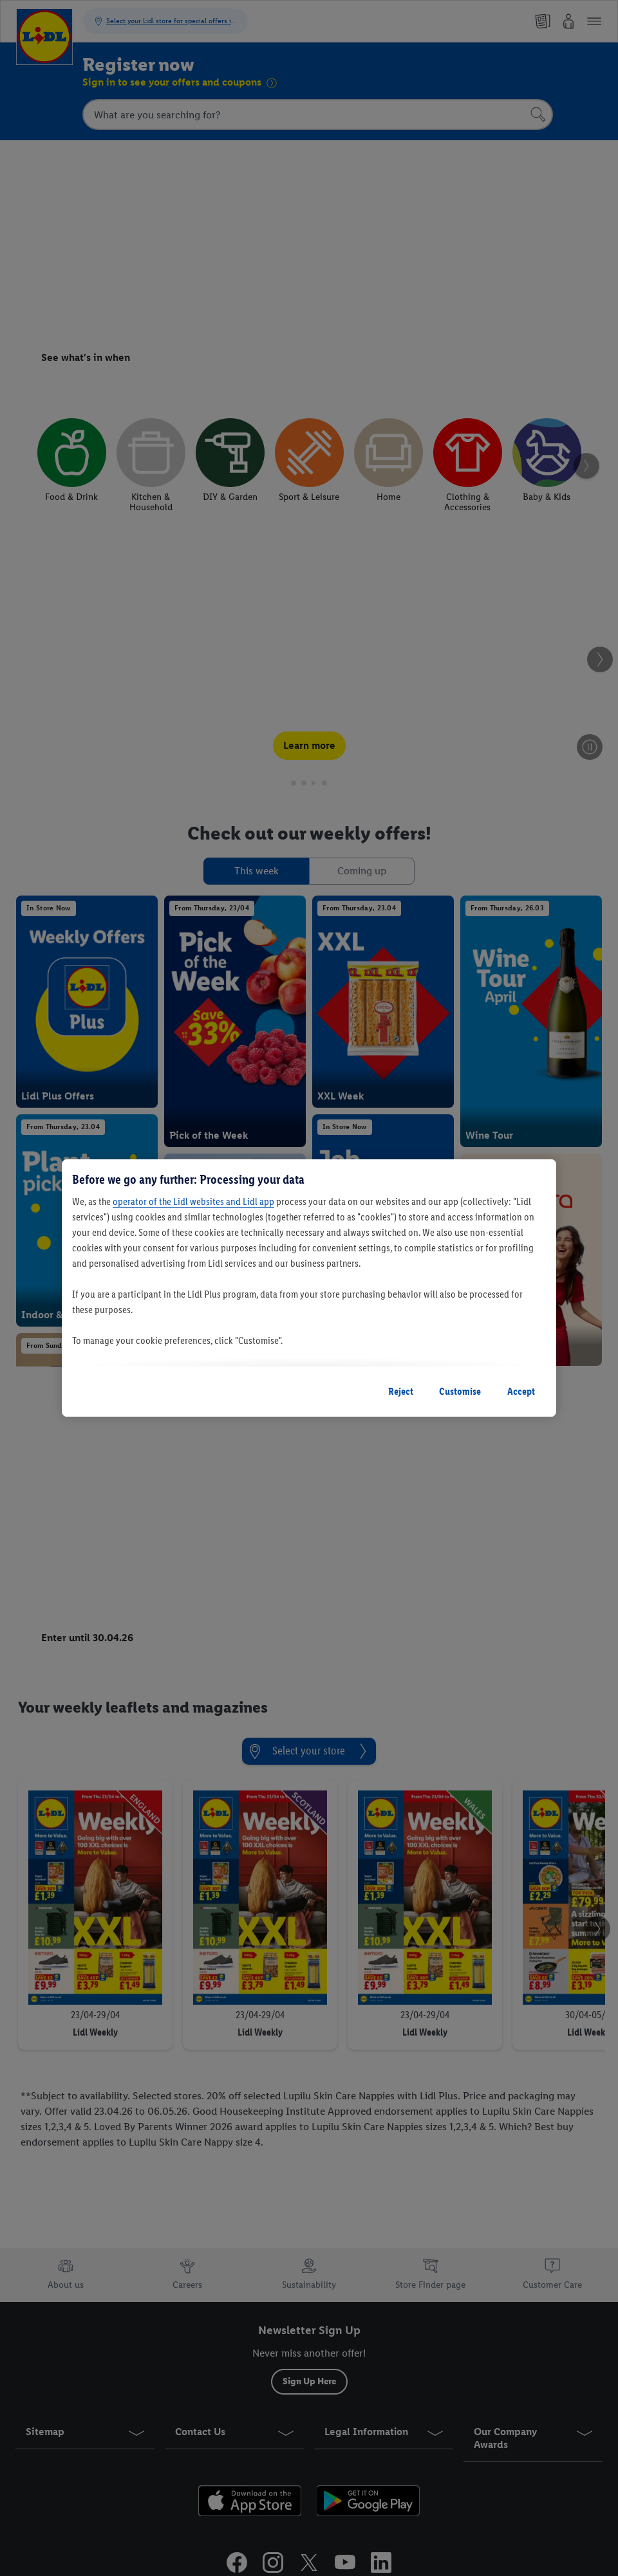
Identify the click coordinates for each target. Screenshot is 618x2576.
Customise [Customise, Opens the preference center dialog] (460, 1391)
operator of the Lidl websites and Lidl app (193, 1201)
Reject (400, 1391)
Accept (521, 1391)
